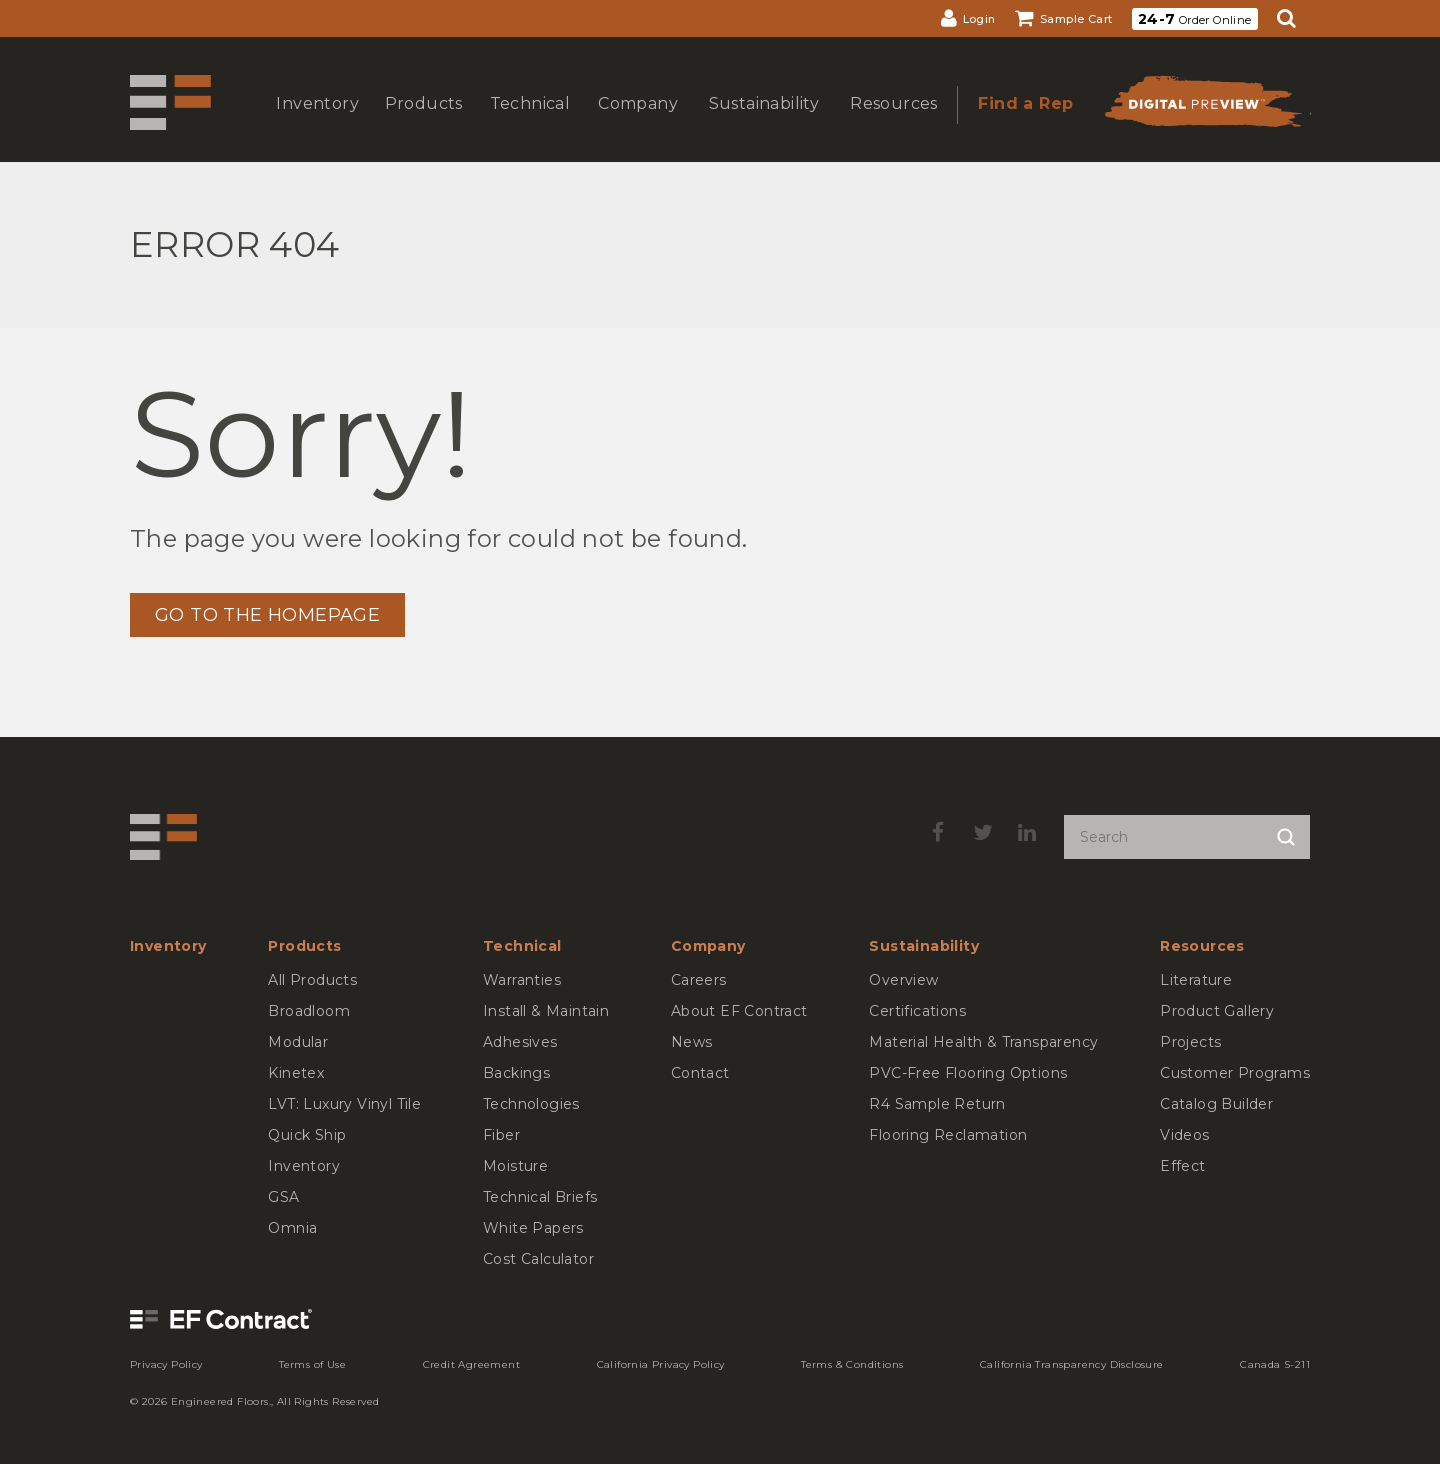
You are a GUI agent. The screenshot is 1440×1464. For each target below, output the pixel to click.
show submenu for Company (636, 123)
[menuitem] (968, 18)
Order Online (1195, 19)
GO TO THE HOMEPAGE (267, 615)
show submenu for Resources (892, 123)
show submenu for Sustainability (762, 123)
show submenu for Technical (528, 123)
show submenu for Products (422, 123)
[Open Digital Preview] (1202, 107)
